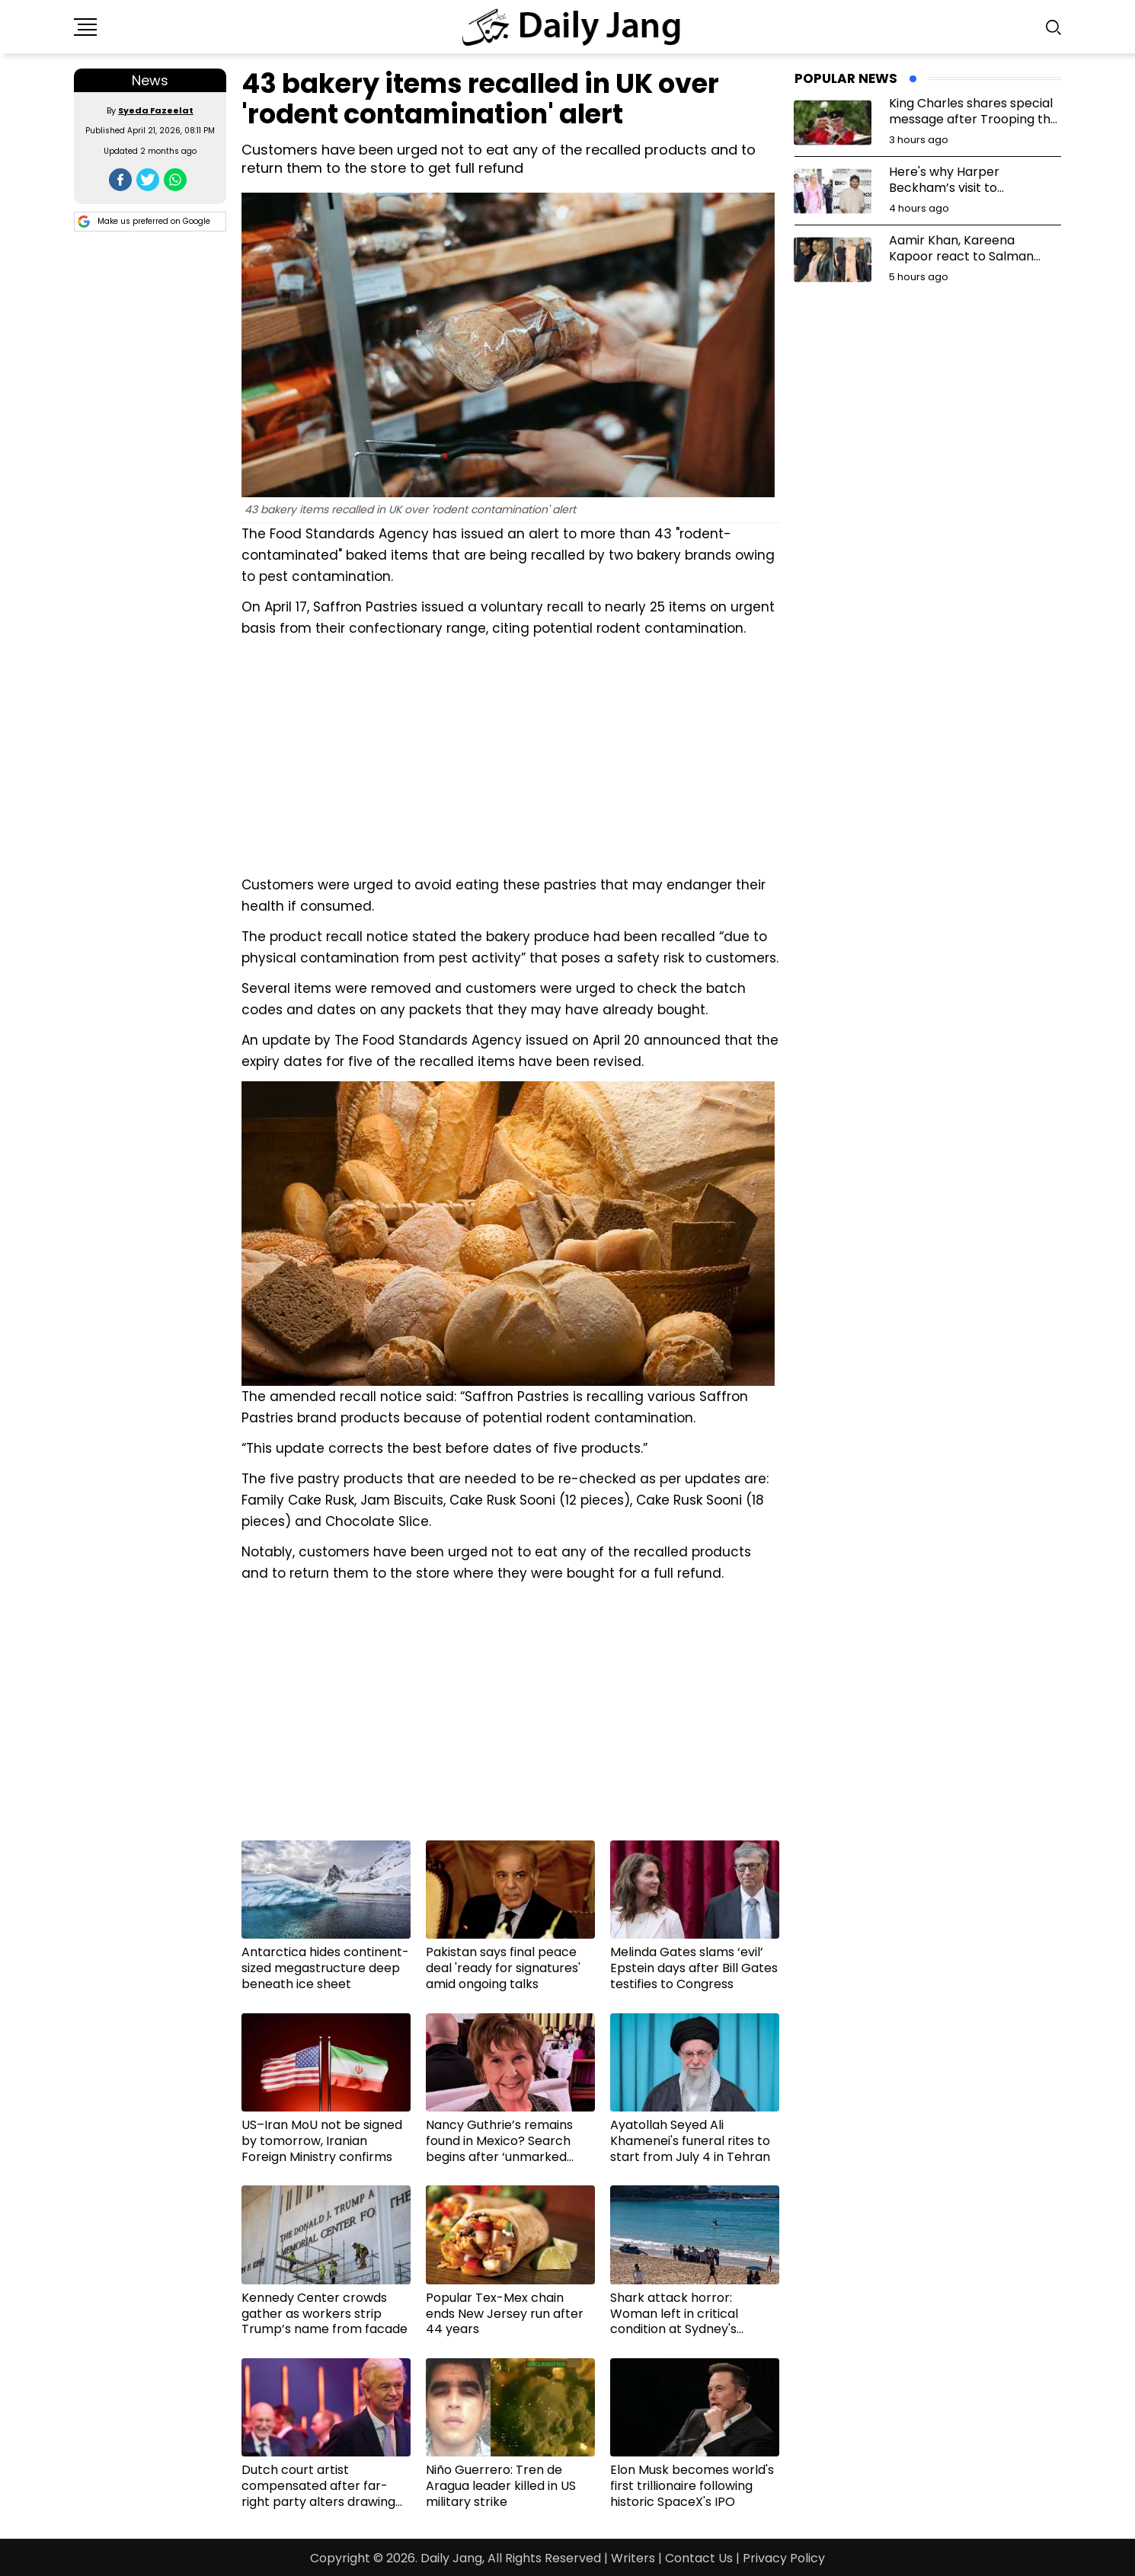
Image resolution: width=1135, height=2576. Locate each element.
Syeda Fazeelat (155, 110)
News (150, 80)
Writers (633, 2558)
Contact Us (699, 2558)
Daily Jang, (452, 2558)
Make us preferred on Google (144, 221)
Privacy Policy (784, 2558)
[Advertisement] (510, 754)
